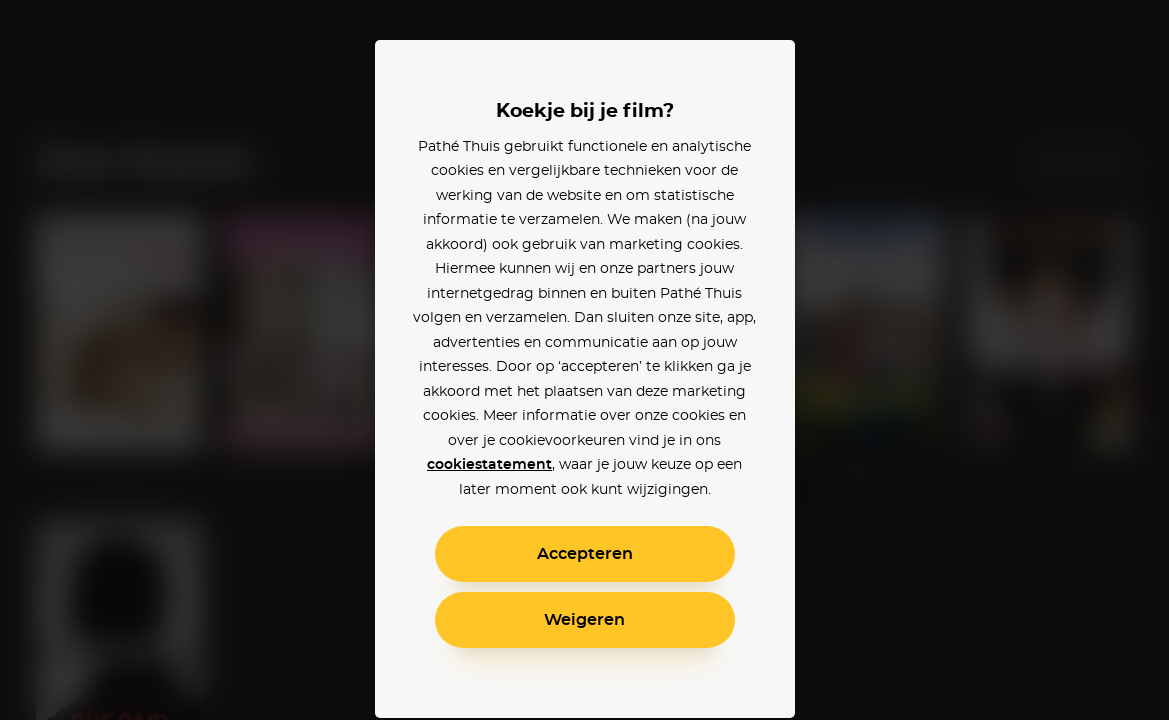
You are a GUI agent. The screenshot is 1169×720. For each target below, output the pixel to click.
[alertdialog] (584, 360)
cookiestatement (489, 465)
